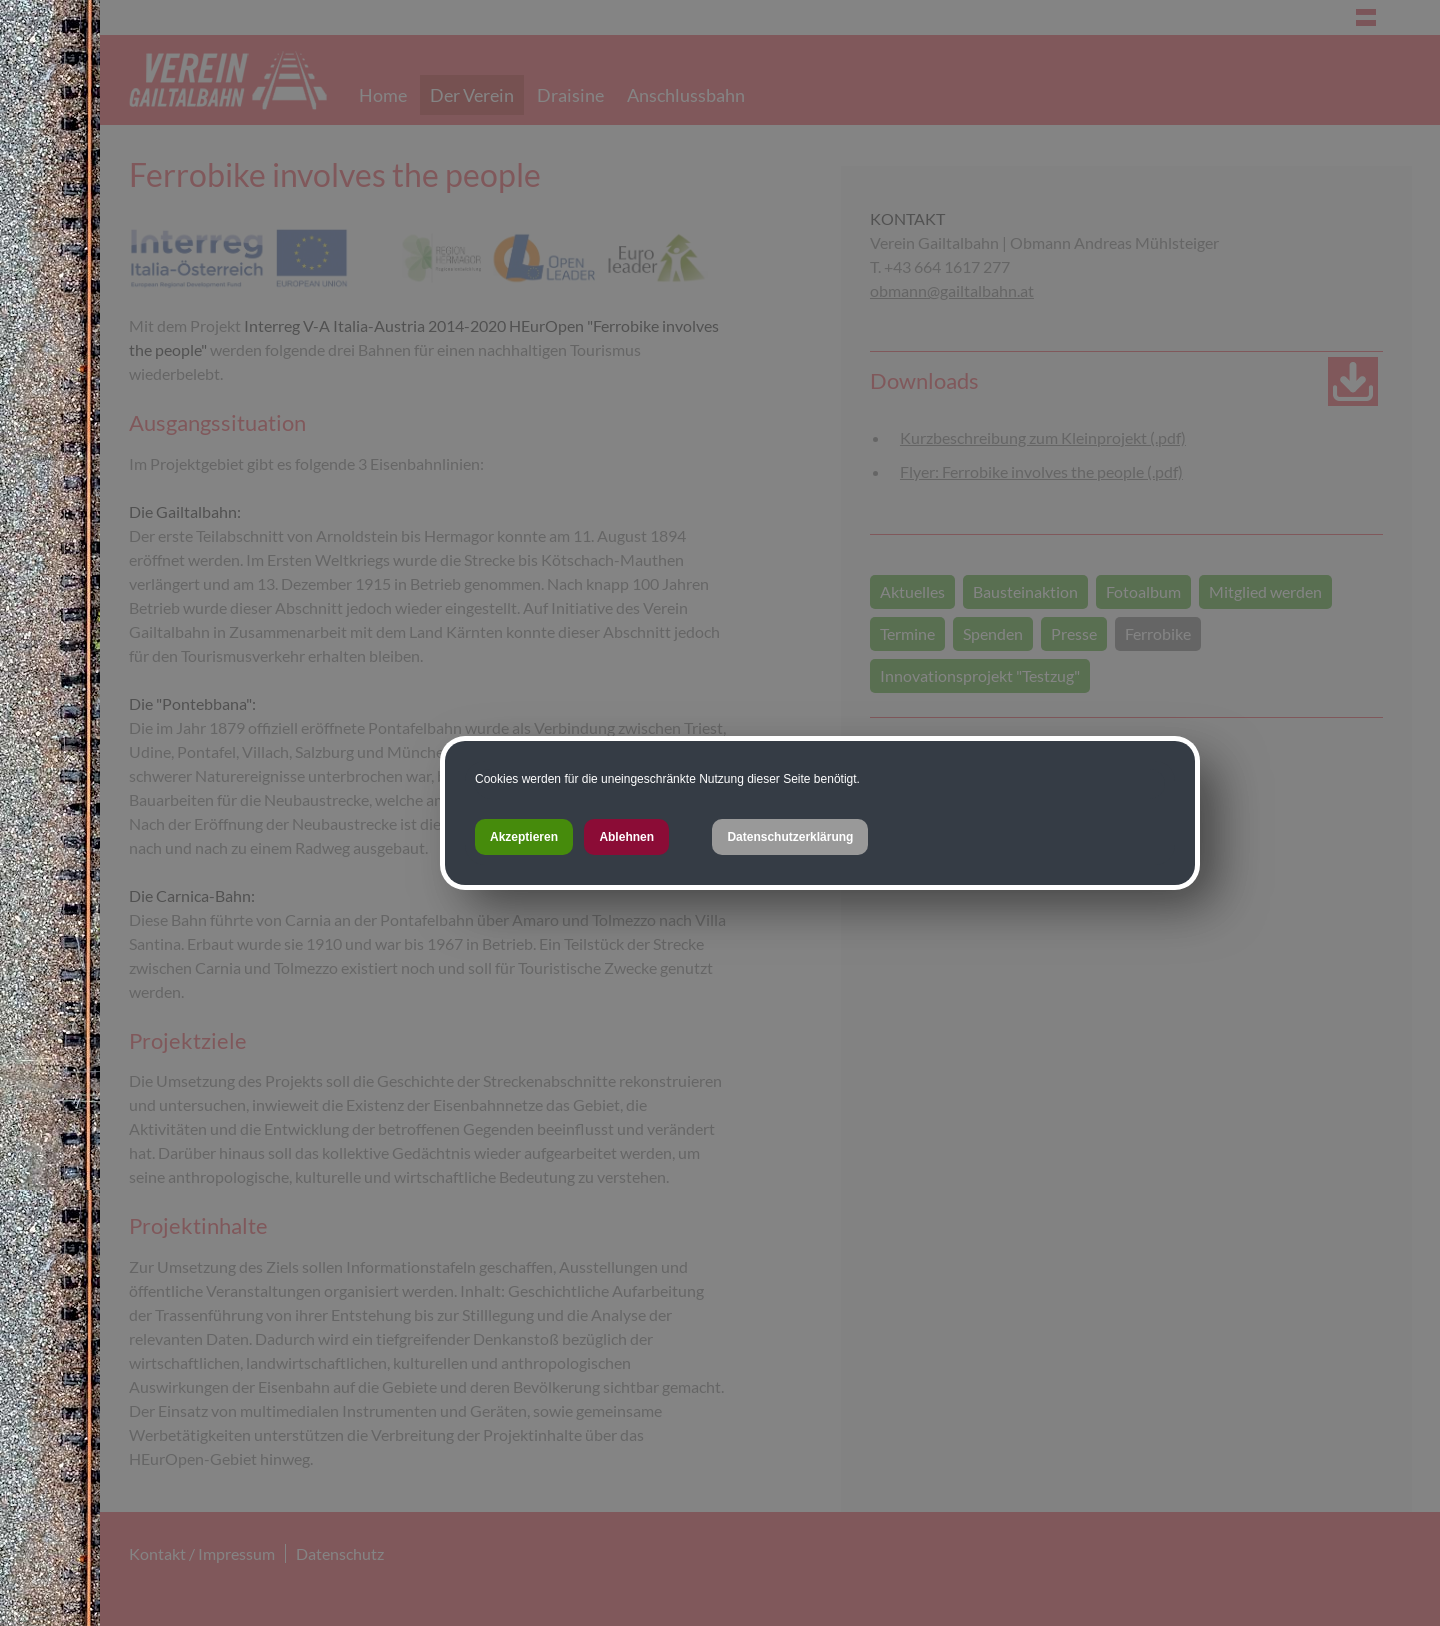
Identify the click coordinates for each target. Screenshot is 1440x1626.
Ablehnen (626, 837)
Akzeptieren (524, 837)
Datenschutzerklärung (790, 837)
